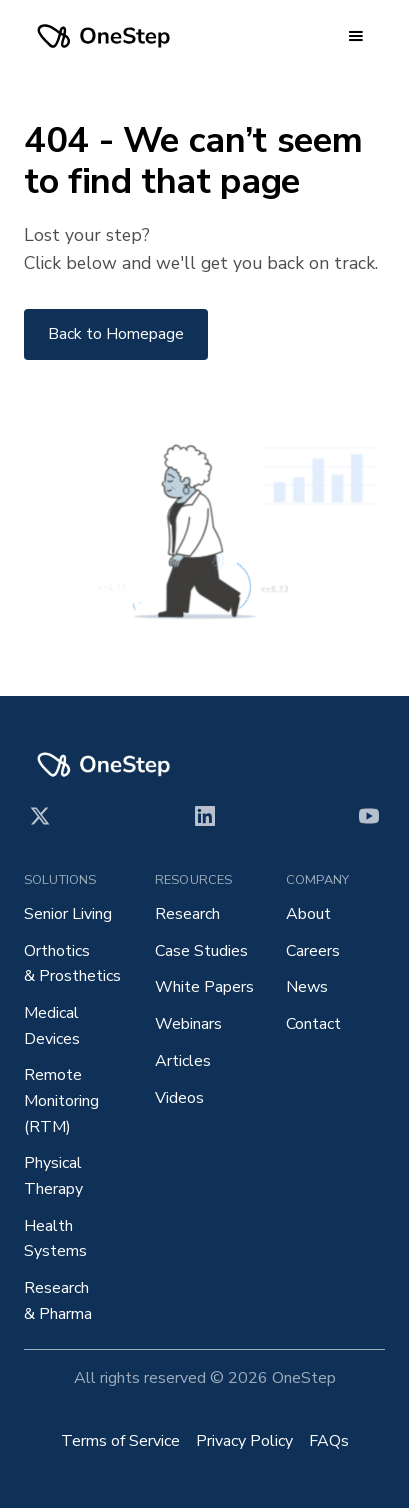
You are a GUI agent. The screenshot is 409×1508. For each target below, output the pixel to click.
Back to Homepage (116, 334)
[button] (356, 36)
